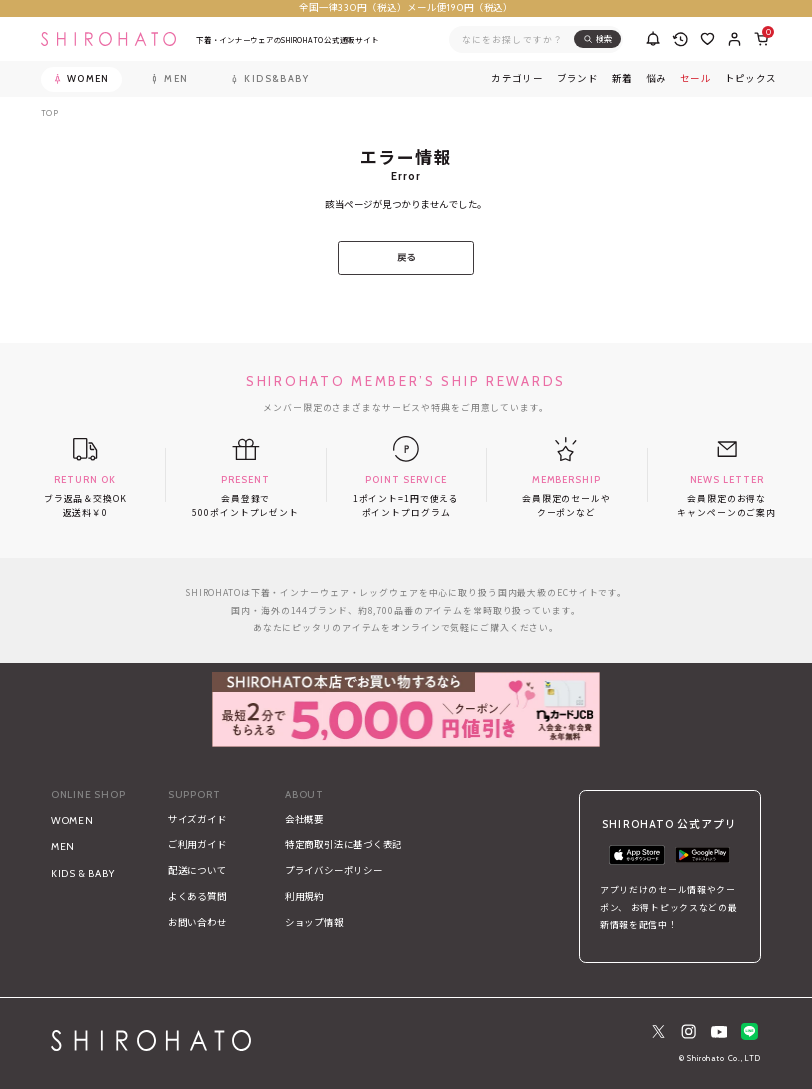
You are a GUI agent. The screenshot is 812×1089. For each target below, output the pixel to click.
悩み (656, 78)
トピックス (751, 78)
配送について (197, 870)
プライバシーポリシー (334, 870)
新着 (622, 78)
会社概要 (304, 819)
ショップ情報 (314, 922)
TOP (50, 113)
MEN (63, 846)
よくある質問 (197, 896)
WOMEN (72, 820)
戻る (406, 257)
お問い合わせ (197, 922)
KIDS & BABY (83, 873)
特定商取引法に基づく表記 (343, 844)
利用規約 (304, 896)
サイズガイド (197, 819)
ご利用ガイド (197, 844)
